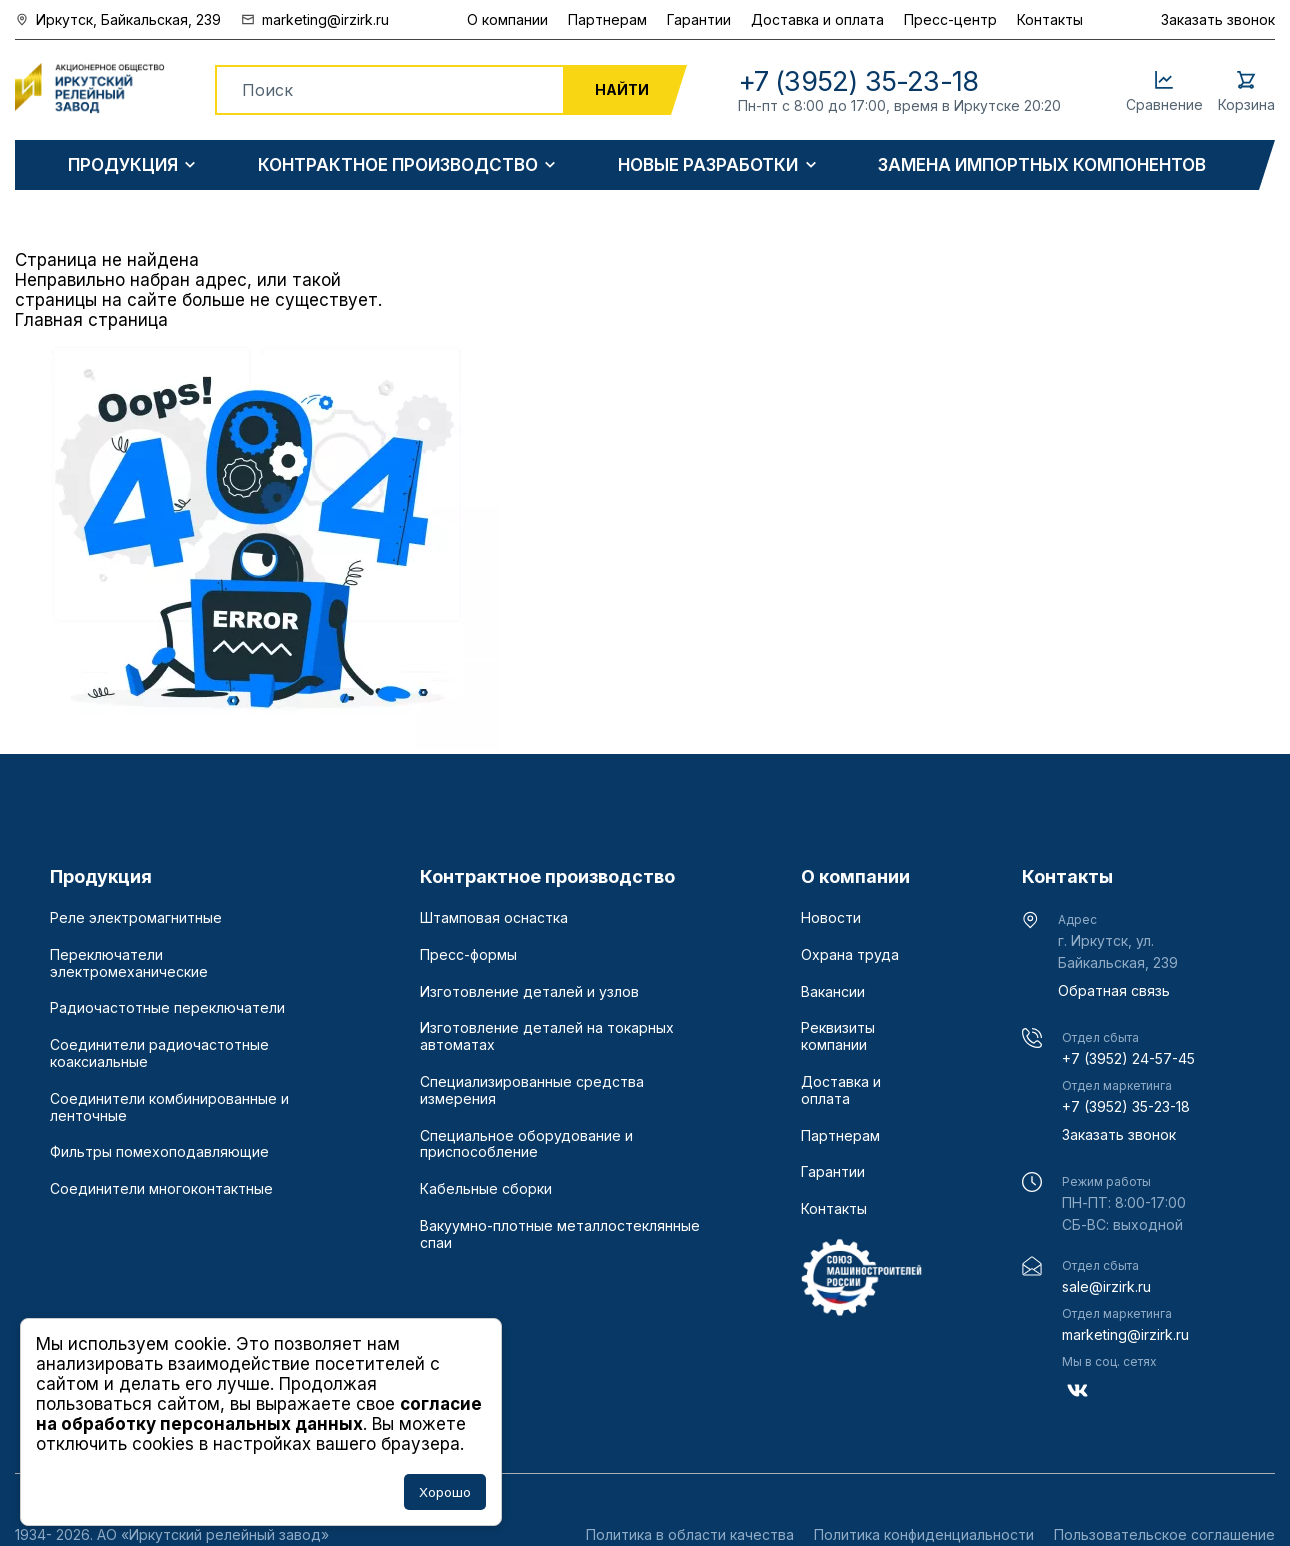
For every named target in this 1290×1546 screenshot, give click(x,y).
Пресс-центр (950, 19)
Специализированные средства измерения (532, 1090)
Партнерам (607, 19)
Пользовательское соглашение (1164, 1534)
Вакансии (833, 992)
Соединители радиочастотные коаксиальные (159, 1053)
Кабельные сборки (486, 1189)
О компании (507, 19)
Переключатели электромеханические (129, 963)
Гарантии (699, 19)
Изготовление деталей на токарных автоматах (547, 1036)
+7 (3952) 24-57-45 (1128, 1058)
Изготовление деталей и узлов (529, 992)
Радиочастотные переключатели (167, 1008)
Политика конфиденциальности (924, 1534)
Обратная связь (1114, 990)
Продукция (123, 165)
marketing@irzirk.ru (1125, 1334)
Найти (622, 89)
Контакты (1050, 19)
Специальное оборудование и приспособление (526, 1144)
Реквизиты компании (838, 1036)
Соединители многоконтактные (161, 1189)
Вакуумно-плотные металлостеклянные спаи (560, 1234)
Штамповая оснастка (494, 918)
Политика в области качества (690, 1534)
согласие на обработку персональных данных (259, 1414)
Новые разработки (708, 165)
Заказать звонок (1218, 19)
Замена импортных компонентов (1042, 165)
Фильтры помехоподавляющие (159, 1152)
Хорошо (445, 1492)
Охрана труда (850, 955)
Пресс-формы (468, 955)
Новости (831, 918)
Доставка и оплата (817, 19)
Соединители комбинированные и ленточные (169, 1107)
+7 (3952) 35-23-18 (1126, 1106)
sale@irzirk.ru (1106, 1286)
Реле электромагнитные (136, 918)
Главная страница (91, 320)
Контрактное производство (398, 165)
